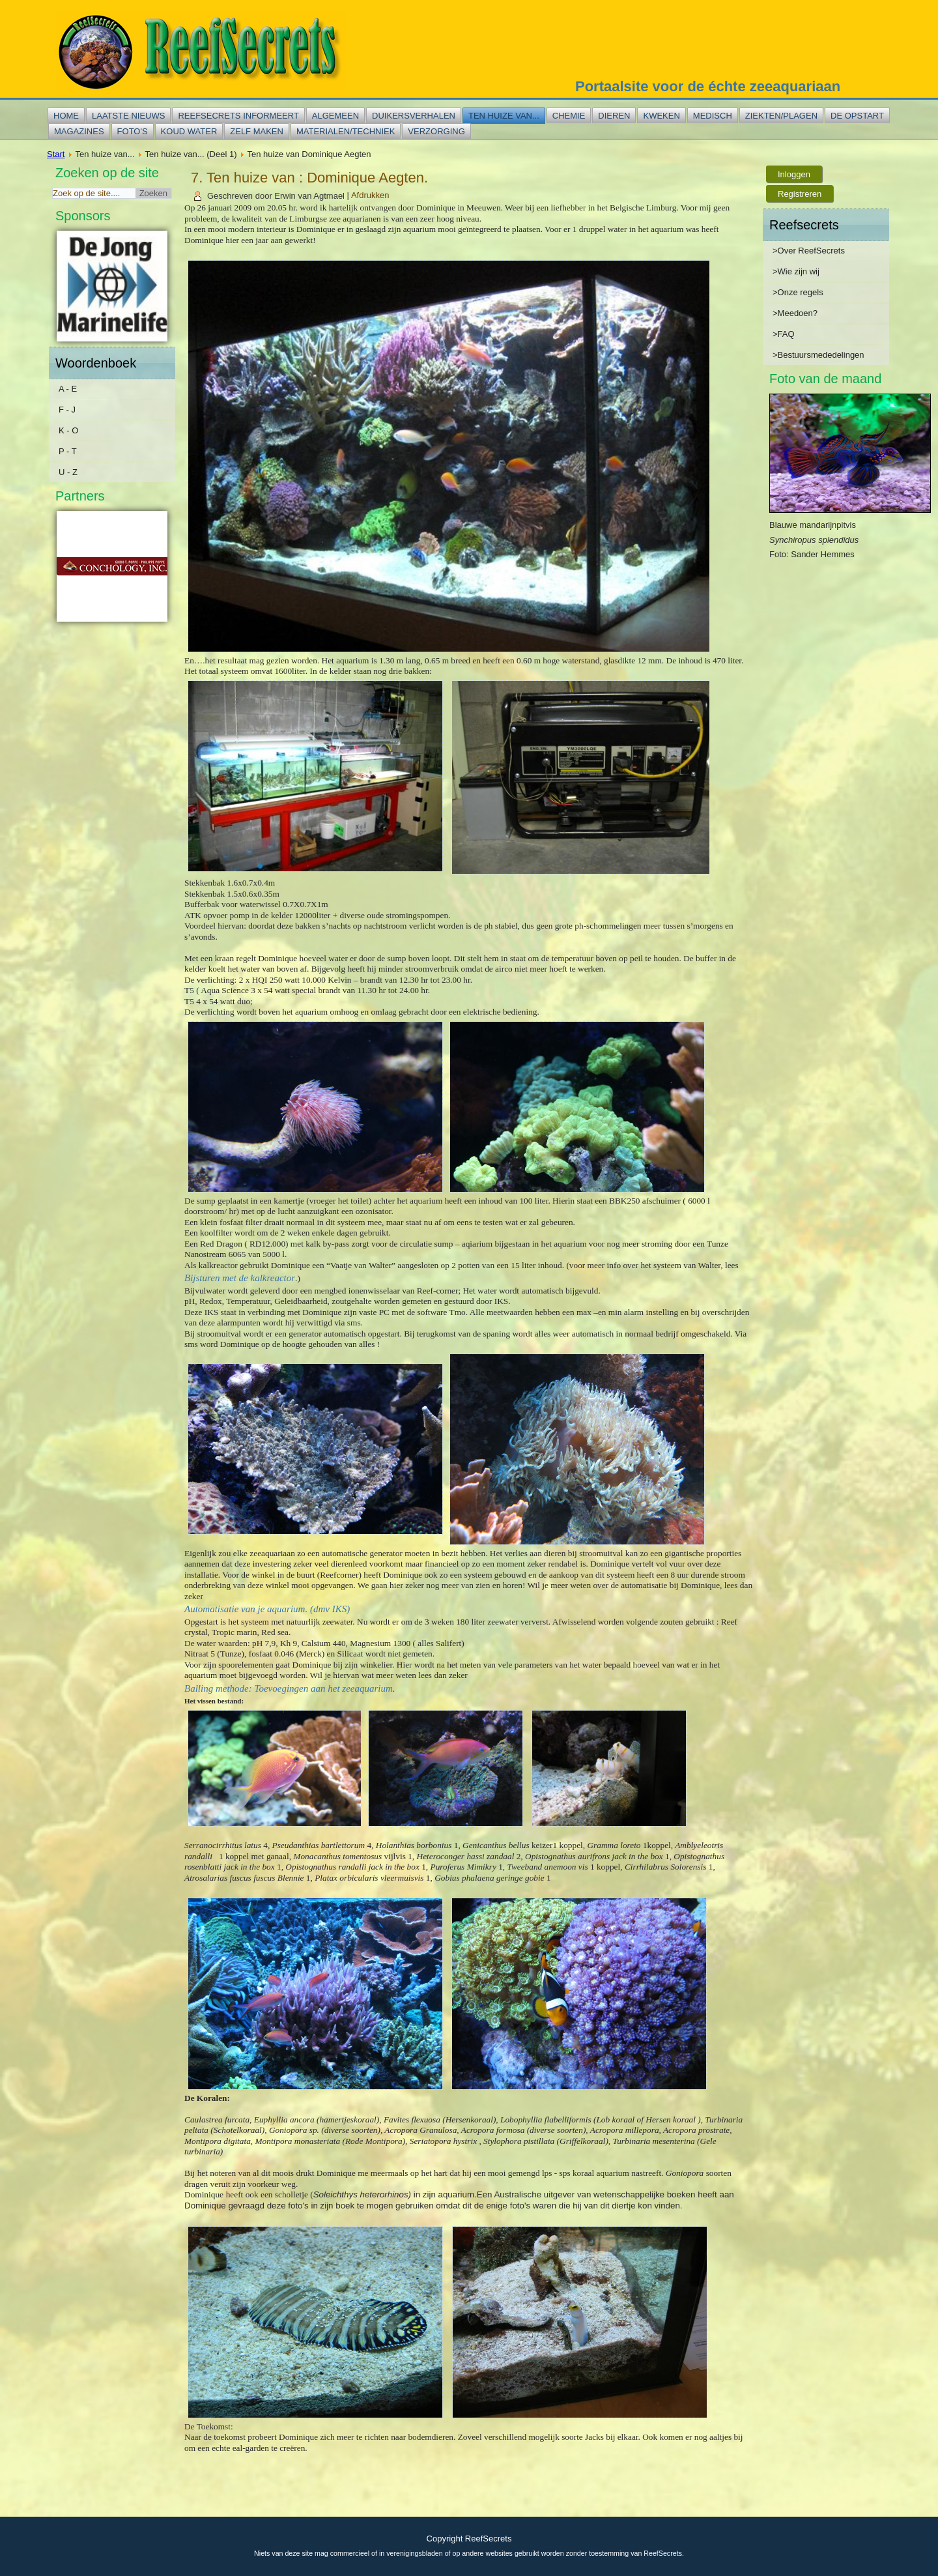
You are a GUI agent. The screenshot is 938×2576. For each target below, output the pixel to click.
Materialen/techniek (345, 131)
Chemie (569, 116)
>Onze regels (798, 292)
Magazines (79, 131)
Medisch (712, 116)
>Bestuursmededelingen (818, 355)
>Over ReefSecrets (809, 250)
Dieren (614, 116)
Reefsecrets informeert (238, 116)
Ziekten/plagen (781, 116)
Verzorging (436, 131)
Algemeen (335, 116)
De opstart (857, 116)
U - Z (68, 472)
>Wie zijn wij (796, 271)
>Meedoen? (795, 313)
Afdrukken (370, 196)
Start (55, 154)
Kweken (661, 116)
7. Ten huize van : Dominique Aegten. (309, 177)
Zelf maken (256, 131)
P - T (68, 451)
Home (66, 116)
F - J (67, 409)
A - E (68, 389)
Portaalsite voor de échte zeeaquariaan (707, 86)
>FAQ (784, 334)
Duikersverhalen (413, 116)
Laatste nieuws (128, 116)
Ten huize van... (503, 116)
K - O (68, 430)
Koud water (189, 131)
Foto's (132, 131)
